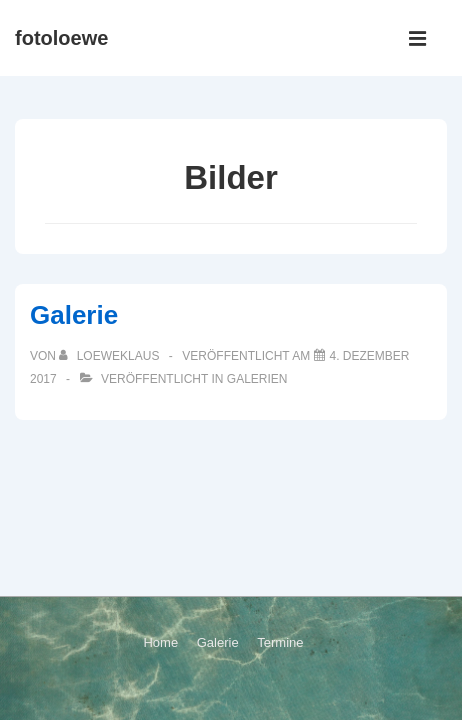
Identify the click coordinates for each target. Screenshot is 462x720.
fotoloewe (61, 38)
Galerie (74, 315)
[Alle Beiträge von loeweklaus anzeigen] (110, 356)
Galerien (257, 379)
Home (160, 642)
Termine (280, 642)
